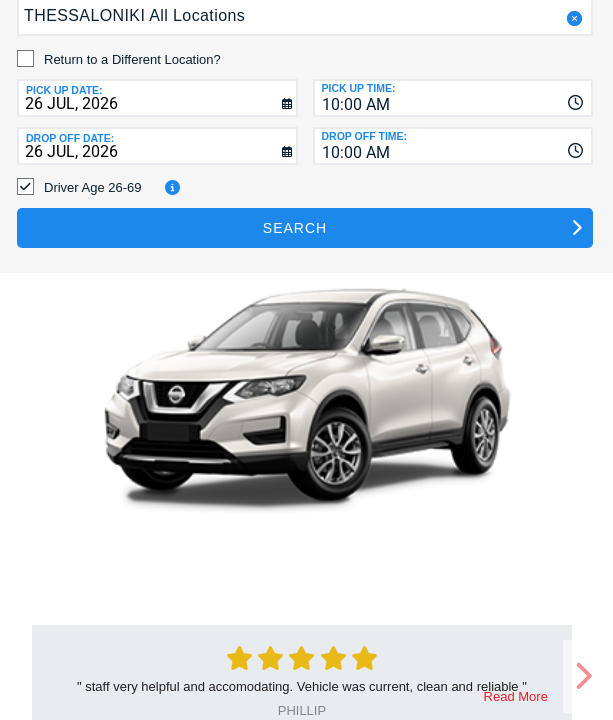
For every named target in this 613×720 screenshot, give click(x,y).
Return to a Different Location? (132, 59)
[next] (583, 676)
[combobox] (453, 98)
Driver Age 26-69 (93, 187)
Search (295, 228)
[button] (572, 18)
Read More (516, 696)
